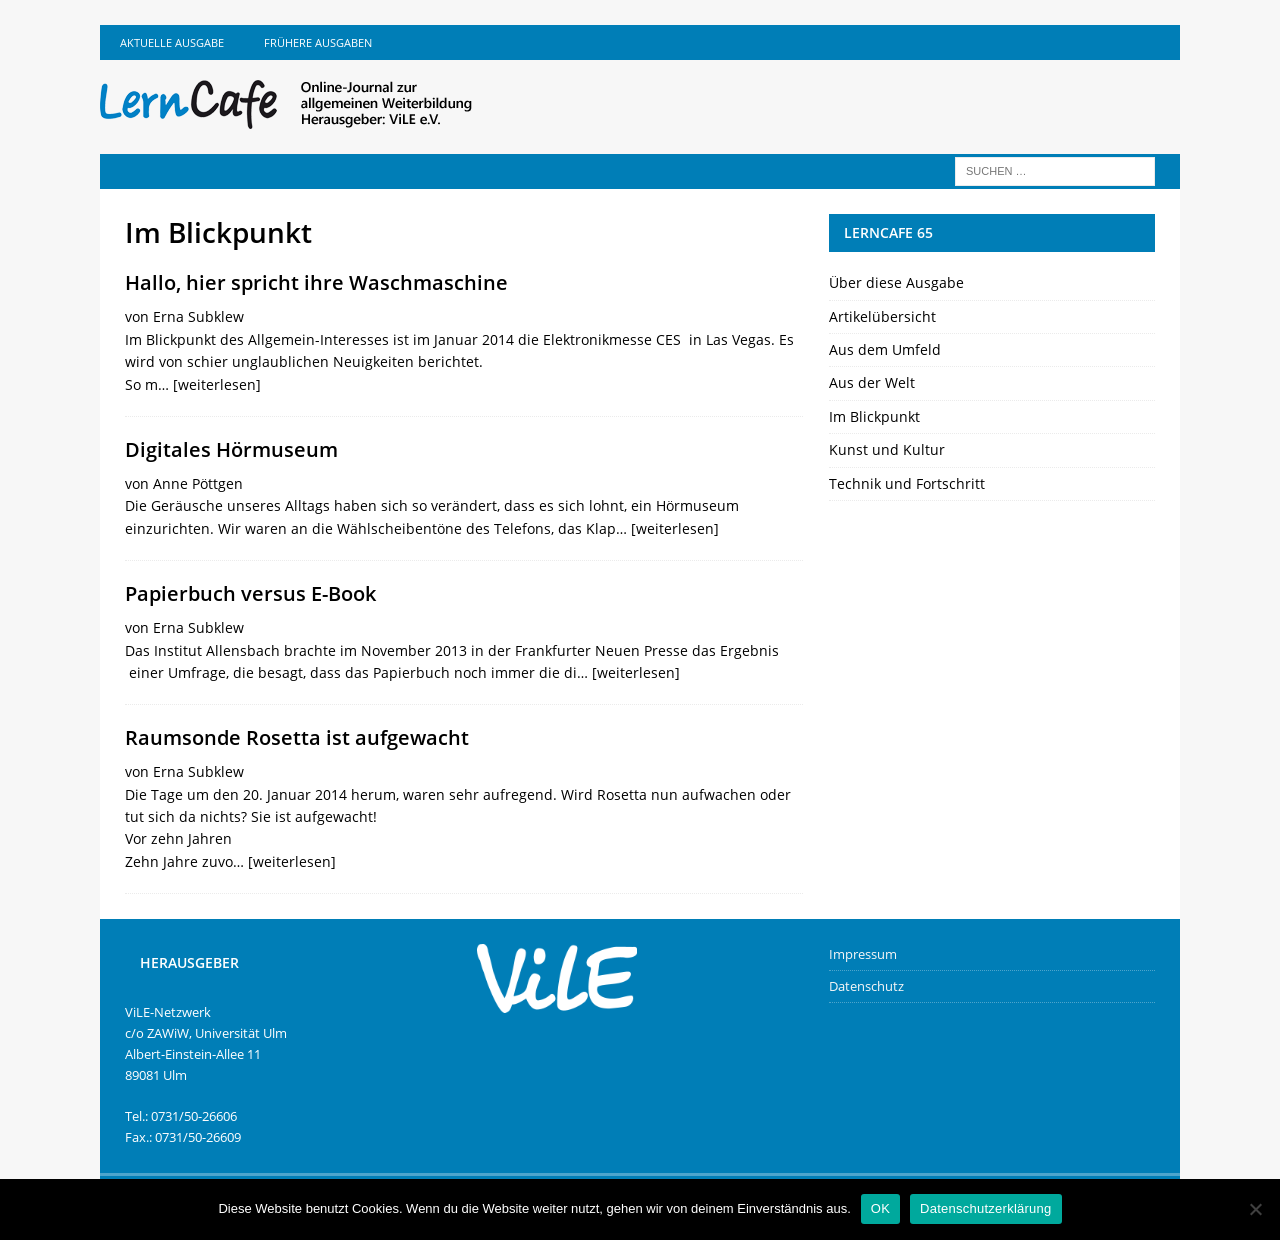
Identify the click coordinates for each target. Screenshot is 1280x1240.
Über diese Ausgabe (896, 282)
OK (880, 1208)
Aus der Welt (872, 382)
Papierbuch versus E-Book (250, 593)
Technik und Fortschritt (907, 483)
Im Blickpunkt (874, 416)
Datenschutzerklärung (985, 1208)
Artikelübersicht (882, 316)
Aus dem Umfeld (885, 349)
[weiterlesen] (217, 384)
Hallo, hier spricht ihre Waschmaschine (316, 282)
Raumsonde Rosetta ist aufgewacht (297, 737)
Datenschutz (866, 986)
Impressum (863, 954)
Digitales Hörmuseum (231, 449)
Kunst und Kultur (887, 449)
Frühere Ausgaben (318, 42)
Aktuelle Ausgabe (172, 42)
